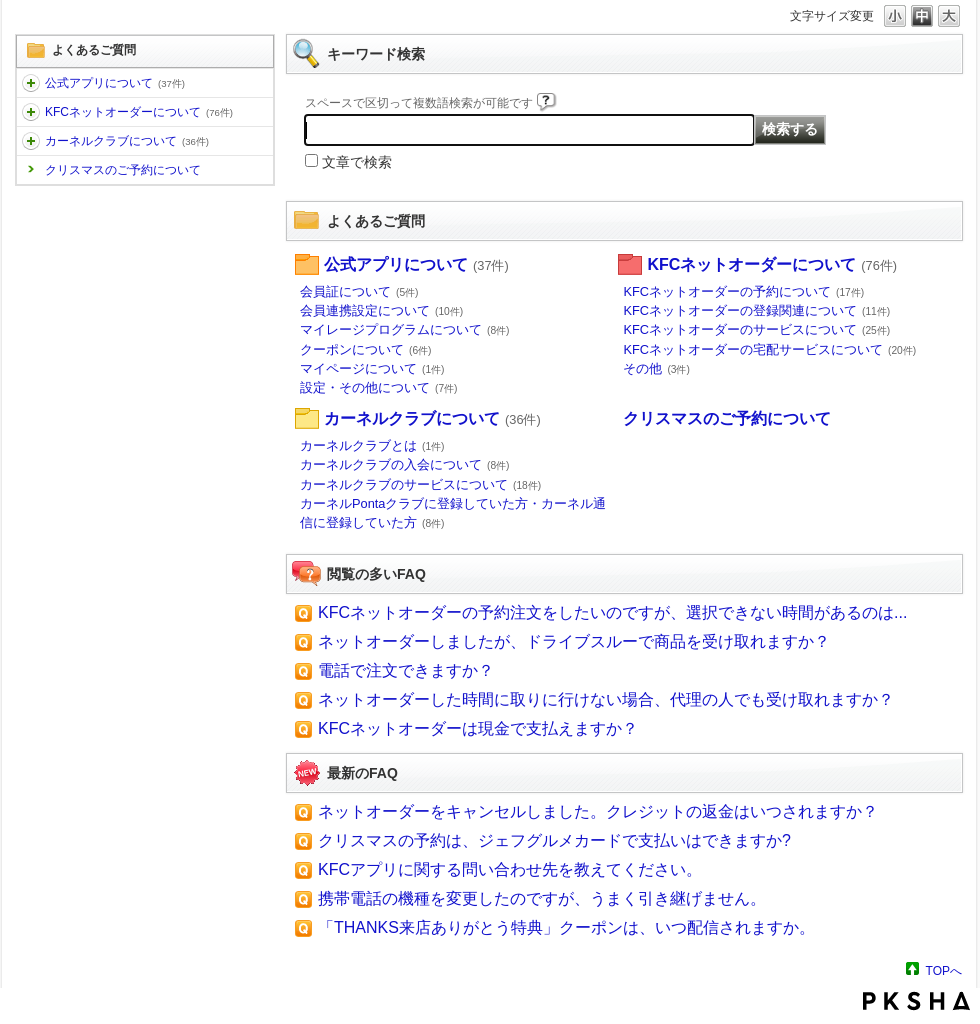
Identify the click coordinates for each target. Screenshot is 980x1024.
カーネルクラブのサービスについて (420, 484)
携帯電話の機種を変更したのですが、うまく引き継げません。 (542, 898)
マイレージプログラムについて (405, 329)
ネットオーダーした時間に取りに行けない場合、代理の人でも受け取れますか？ (606, 699)
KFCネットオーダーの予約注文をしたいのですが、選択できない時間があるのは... (612, 612)
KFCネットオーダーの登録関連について (756, 310)
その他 (656, 368)
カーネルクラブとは (372, 445)
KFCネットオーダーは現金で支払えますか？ (478, 728)
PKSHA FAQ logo (916, 1001)
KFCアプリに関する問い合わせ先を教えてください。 (510, 869)
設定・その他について (379, 387)
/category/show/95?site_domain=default (31, 141)
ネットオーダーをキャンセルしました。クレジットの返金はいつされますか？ (598, 811)
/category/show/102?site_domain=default (31, 83)
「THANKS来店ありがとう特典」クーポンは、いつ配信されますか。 (566, 927)
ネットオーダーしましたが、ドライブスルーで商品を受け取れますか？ (574, 641)
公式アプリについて (115, 83)
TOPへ (944, 970)
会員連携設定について (381, 310)
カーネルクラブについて (127, 141)
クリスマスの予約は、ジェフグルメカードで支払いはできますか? (554, 840)
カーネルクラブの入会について (405, 464)
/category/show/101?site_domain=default (31, 112)
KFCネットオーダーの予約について (743, 291)
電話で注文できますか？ (406, 670)
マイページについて (372, 368)
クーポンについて (366, 349)
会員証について (359, 291)
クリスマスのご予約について (123, 170)
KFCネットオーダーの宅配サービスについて (769, 349)
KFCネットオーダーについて (139, 112)
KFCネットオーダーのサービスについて (756, 329)
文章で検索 (357, 162)
